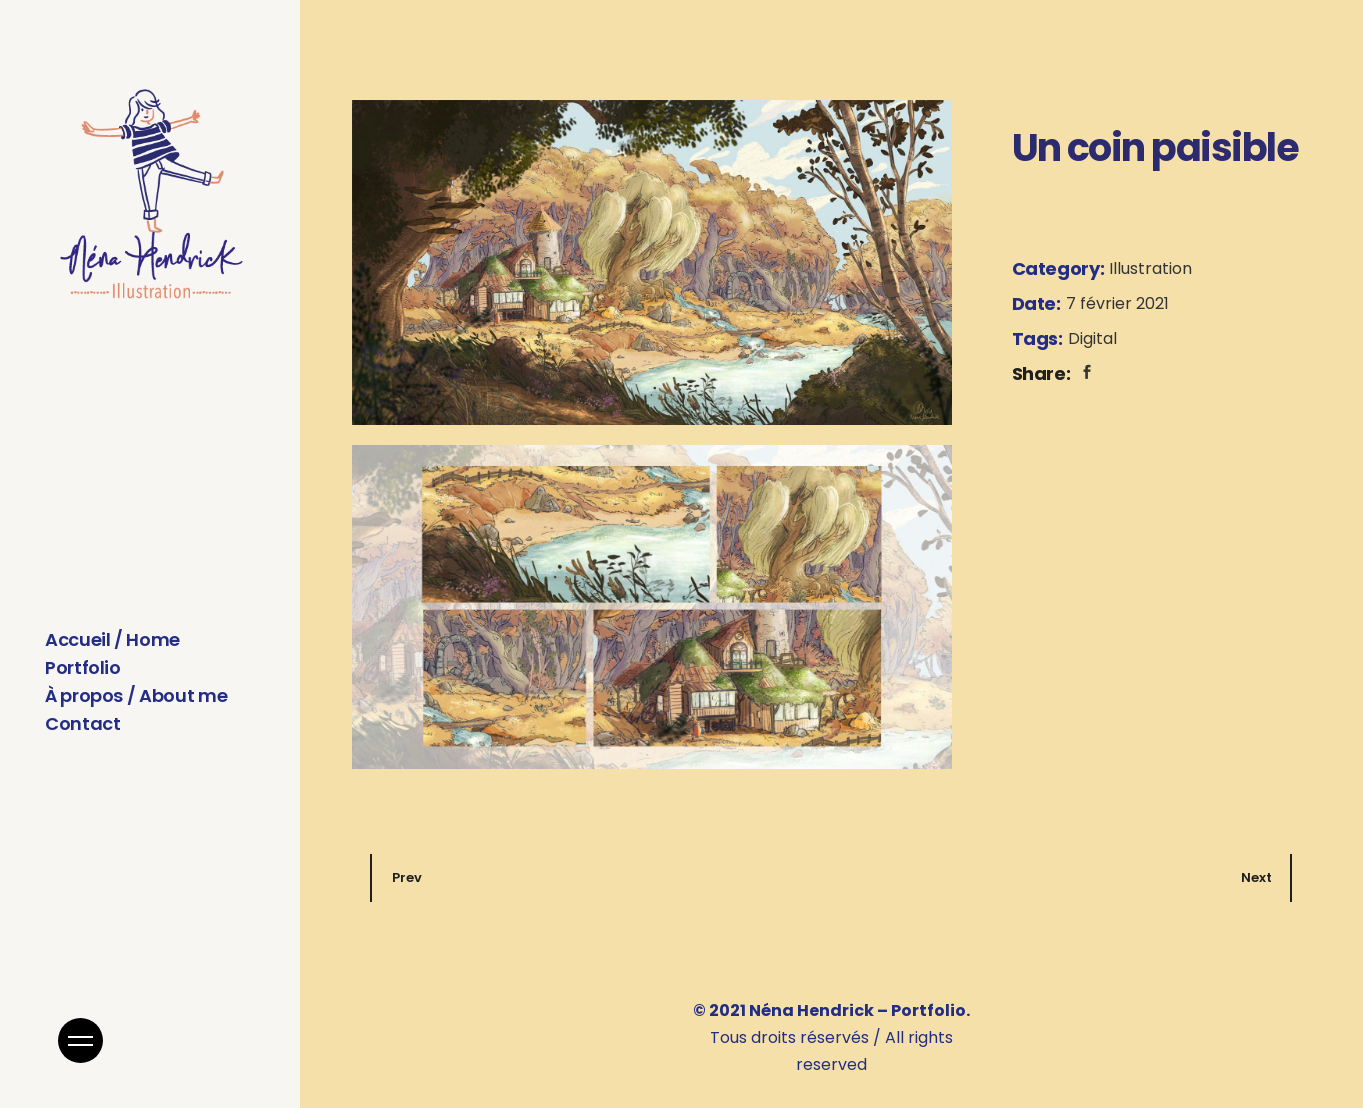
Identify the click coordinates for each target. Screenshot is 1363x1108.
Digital (1092, 338)
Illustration (1150, 268)
